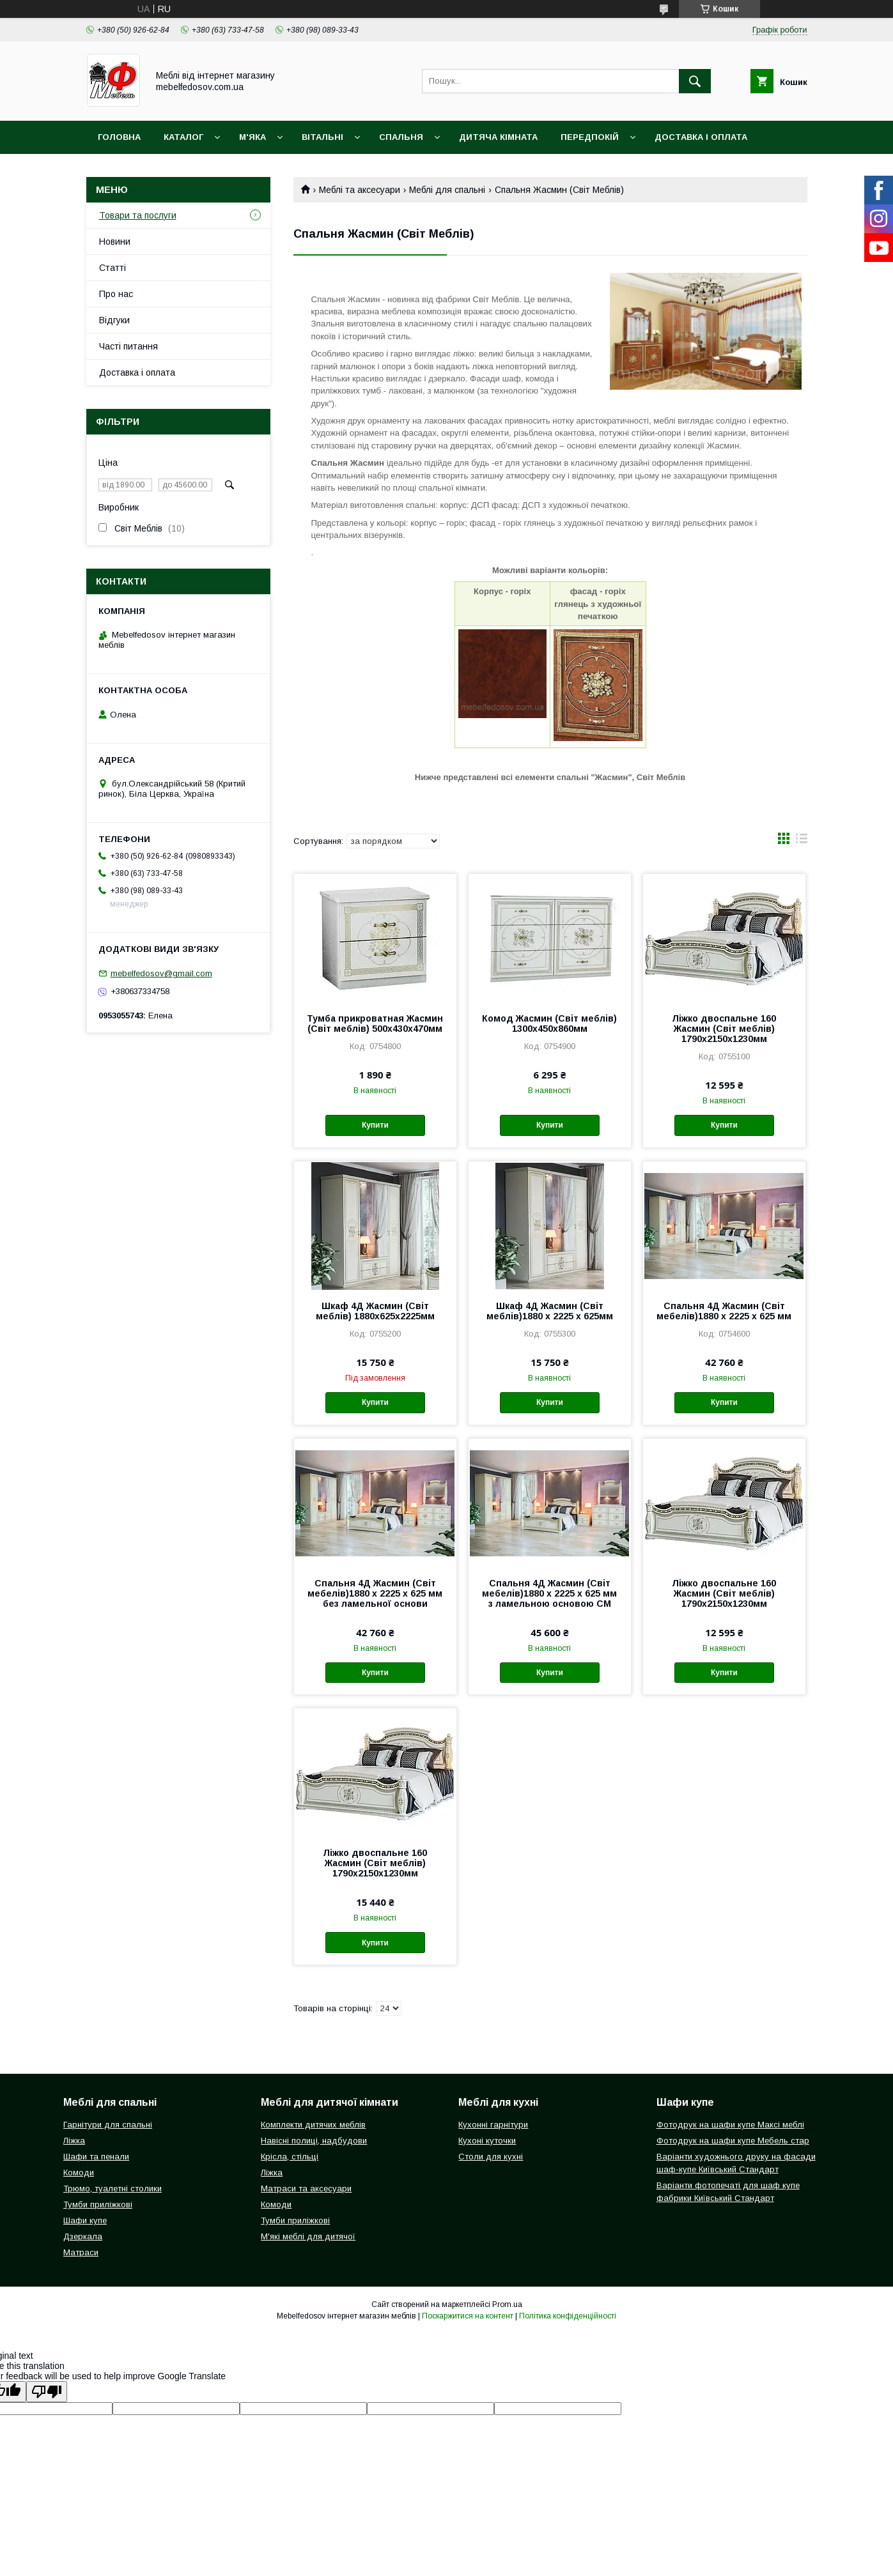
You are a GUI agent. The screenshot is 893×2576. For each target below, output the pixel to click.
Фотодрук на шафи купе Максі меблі (730, 2124)
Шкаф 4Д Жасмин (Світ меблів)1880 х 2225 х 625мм (549, 1311)
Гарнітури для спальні (107, 2124)
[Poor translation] (46, 2391)
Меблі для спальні (447, 190)
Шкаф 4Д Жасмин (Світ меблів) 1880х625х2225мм (375, 1311)
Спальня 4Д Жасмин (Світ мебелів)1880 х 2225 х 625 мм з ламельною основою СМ (549, 1593)
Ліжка (74, 2140)
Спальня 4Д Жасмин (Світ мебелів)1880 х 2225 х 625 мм (723, 1311)
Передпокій (590, 137)
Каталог (183, 137)
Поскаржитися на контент (467, 2316)
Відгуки (114, 320)
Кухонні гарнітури (493, 2124)
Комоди (78, 2172)
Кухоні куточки (487, 2140)
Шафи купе (85, 2220)
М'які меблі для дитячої (308, 2236)
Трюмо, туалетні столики (112, 2188)
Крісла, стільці (289, 2156)
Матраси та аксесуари (306, 2188)
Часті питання (128, 346)
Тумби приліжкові (97, 2204)
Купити (375, 1125)
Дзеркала (82, 2236)
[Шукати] (695, 81)
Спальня (401, 137)
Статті (112, 268)
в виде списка (801, 841)
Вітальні (322, 137)
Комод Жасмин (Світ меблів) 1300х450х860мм (549, 1023)
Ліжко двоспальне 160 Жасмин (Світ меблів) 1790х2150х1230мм (724, 1028)
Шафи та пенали (96, 2156)
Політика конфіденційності (567, 2316)
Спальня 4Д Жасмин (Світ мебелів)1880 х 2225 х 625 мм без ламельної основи (374, 1593)
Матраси (80, 2252)
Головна (119, 137)
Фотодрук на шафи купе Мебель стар (732, 2140)
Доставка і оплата (701, 137)
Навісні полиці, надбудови (314, 2140)
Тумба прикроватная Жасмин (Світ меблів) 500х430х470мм (375, 1023)
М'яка (252, 137)
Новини (114, 241)
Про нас (116, 294)
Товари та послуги (137, 215)
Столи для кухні (490, 2156)
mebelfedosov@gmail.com (161, 973)
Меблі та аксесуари (359, 190)
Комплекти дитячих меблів (313, 2124)
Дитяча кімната (498, 137)
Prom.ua (507, 2304)
